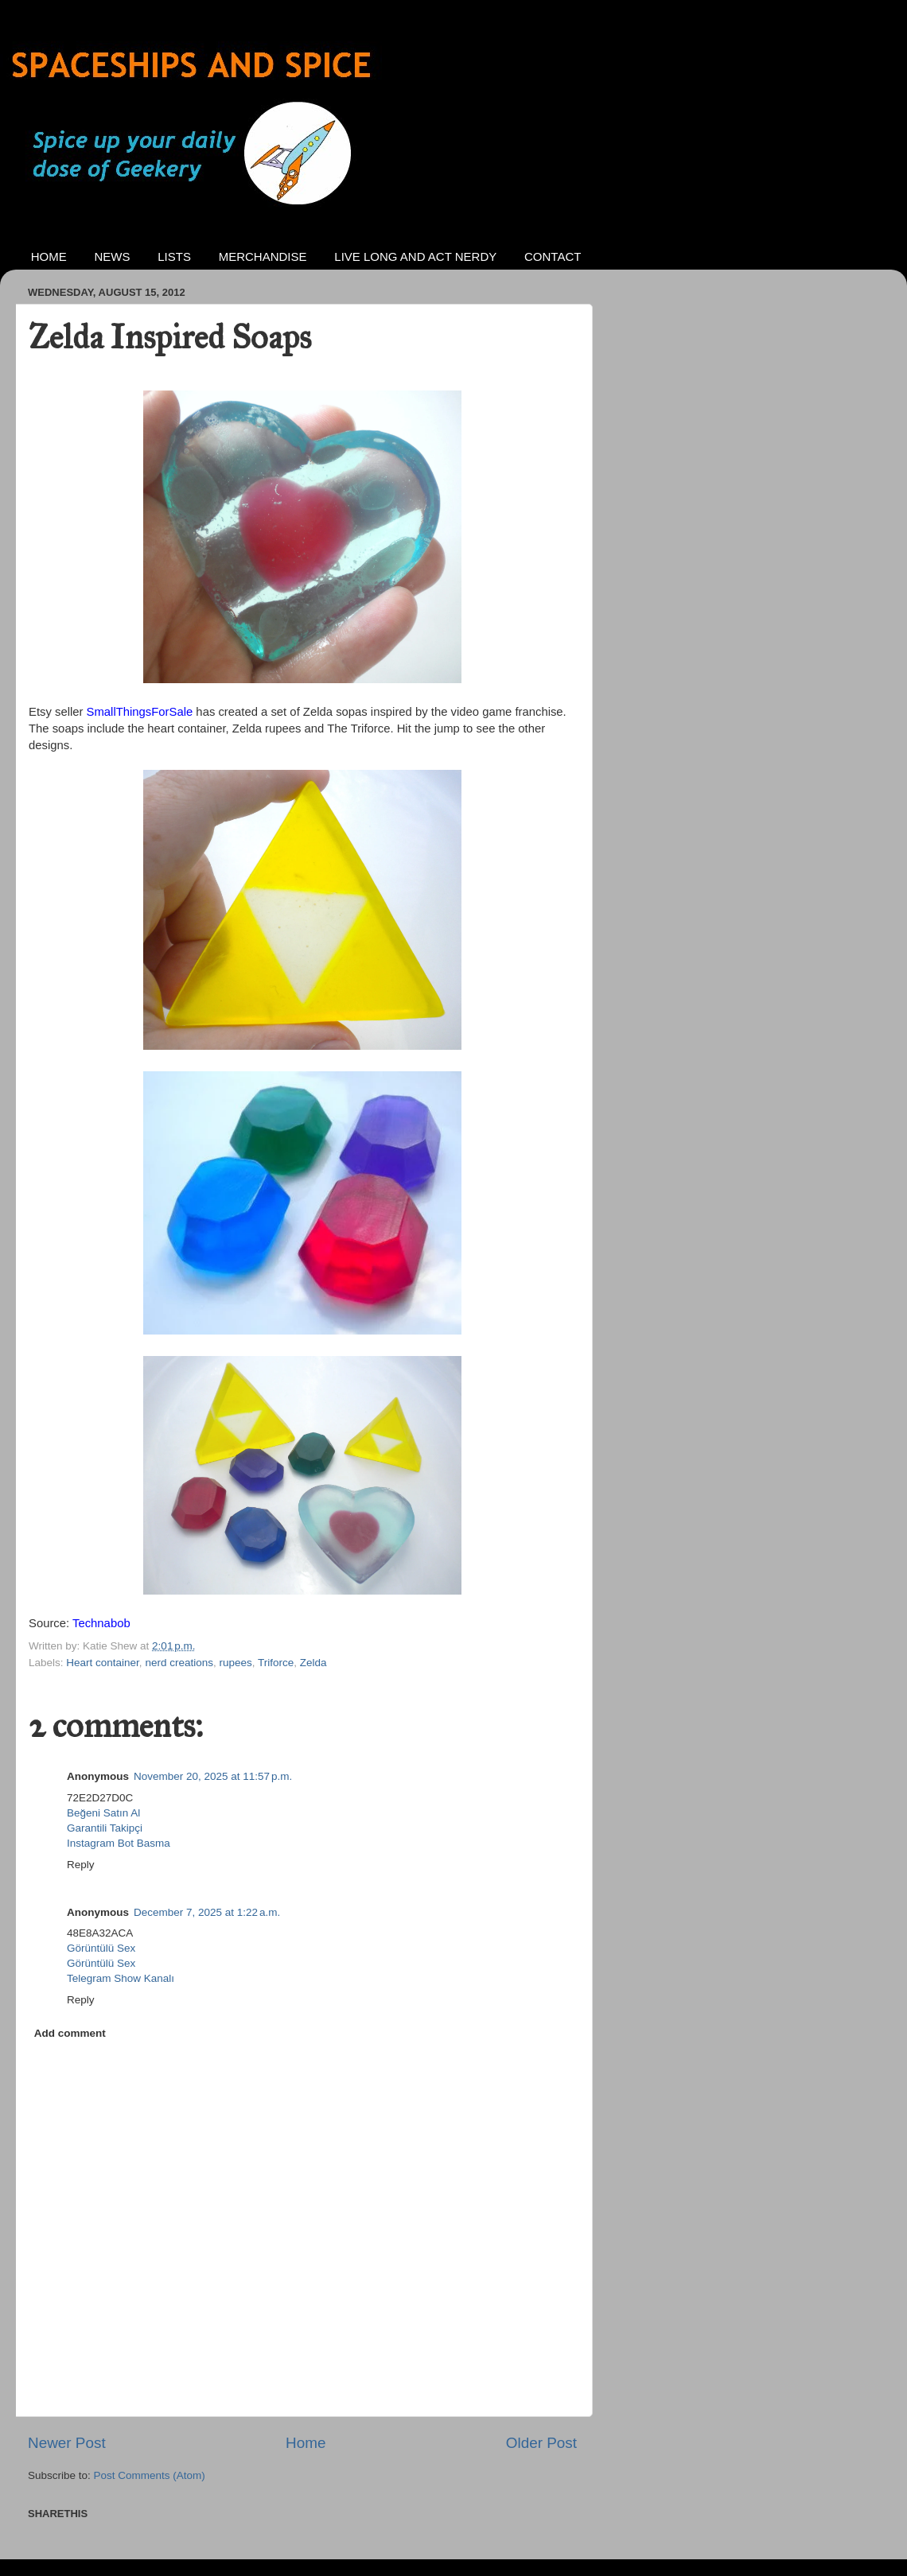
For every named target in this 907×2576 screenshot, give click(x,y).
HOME (49, 256)
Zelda (313, 1663)
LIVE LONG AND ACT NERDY (415, 256)
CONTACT (552, 256)
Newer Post (67, 2442)
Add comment (70, 2033)
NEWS (112, 256)
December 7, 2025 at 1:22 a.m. (207, 1912)
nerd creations (179, 1663)
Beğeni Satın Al (103, 1813)
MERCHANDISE (263, 256)
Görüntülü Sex (101, 1948)
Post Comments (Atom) (149, 2475)
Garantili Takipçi (104, 1828)
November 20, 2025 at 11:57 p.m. (213, 1776)
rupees (235, 1663)
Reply (81, 1865)
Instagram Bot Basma (118, 1843)
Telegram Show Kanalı (120, 1978)
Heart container (102, 1663)
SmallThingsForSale (140, 711)
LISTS (174, 256)
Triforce (276, 1663)
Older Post (541, 2442)
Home (305, 2442)
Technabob (101, 1623)
